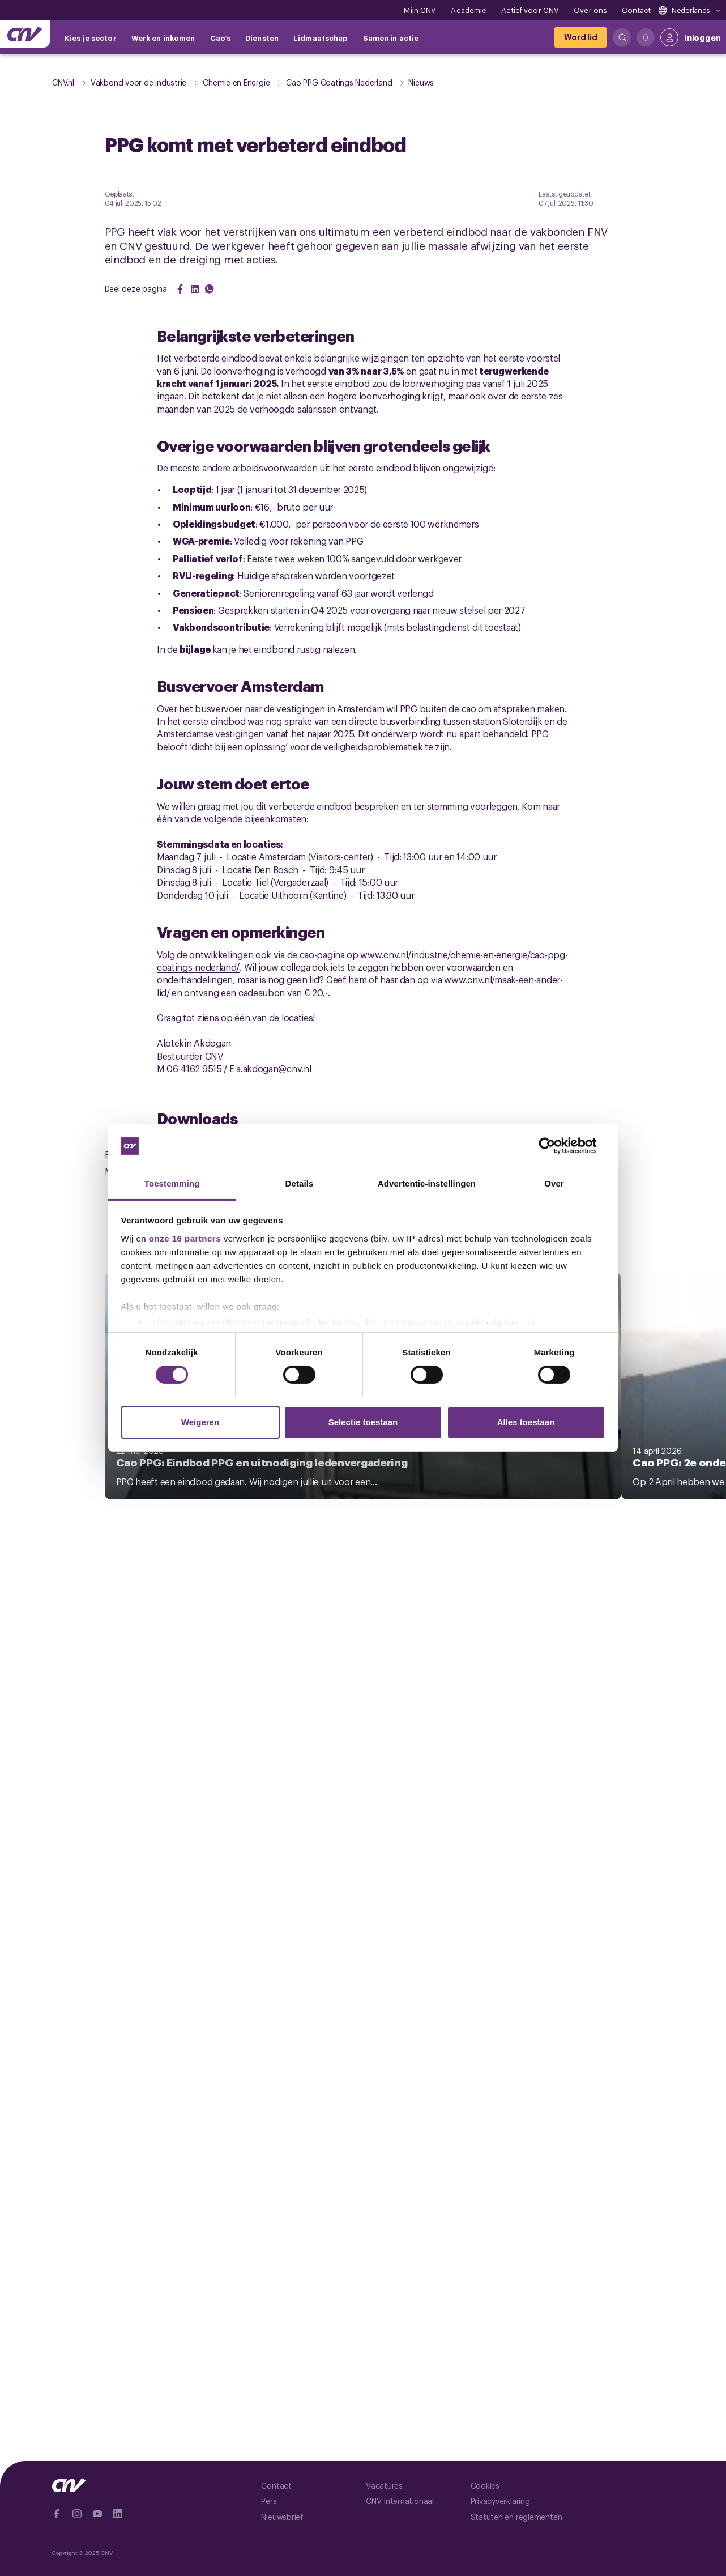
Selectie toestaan (363, 1422)
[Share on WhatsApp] (209, 289)
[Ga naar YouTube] (97, 2513)
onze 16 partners (185, 1238)
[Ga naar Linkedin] (118, 2513)
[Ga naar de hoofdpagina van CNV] (24, 34)
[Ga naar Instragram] (77, 2513)
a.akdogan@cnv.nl (273, 1068)
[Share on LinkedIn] (194, 289)
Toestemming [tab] (172, 1183)
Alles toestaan (526, 1422)
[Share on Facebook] (180, 289)
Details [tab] (299, 1183)
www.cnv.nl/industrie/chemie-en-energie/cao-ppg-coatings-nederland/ (362, 960)
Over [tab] (554, 1183)
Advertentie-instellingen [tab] (427, 1183)
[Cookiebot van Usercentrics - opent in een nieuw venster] (555, 1145)
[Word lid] (580, 37)
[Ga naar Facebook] (56, 2513)
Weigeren (200, 1422)
